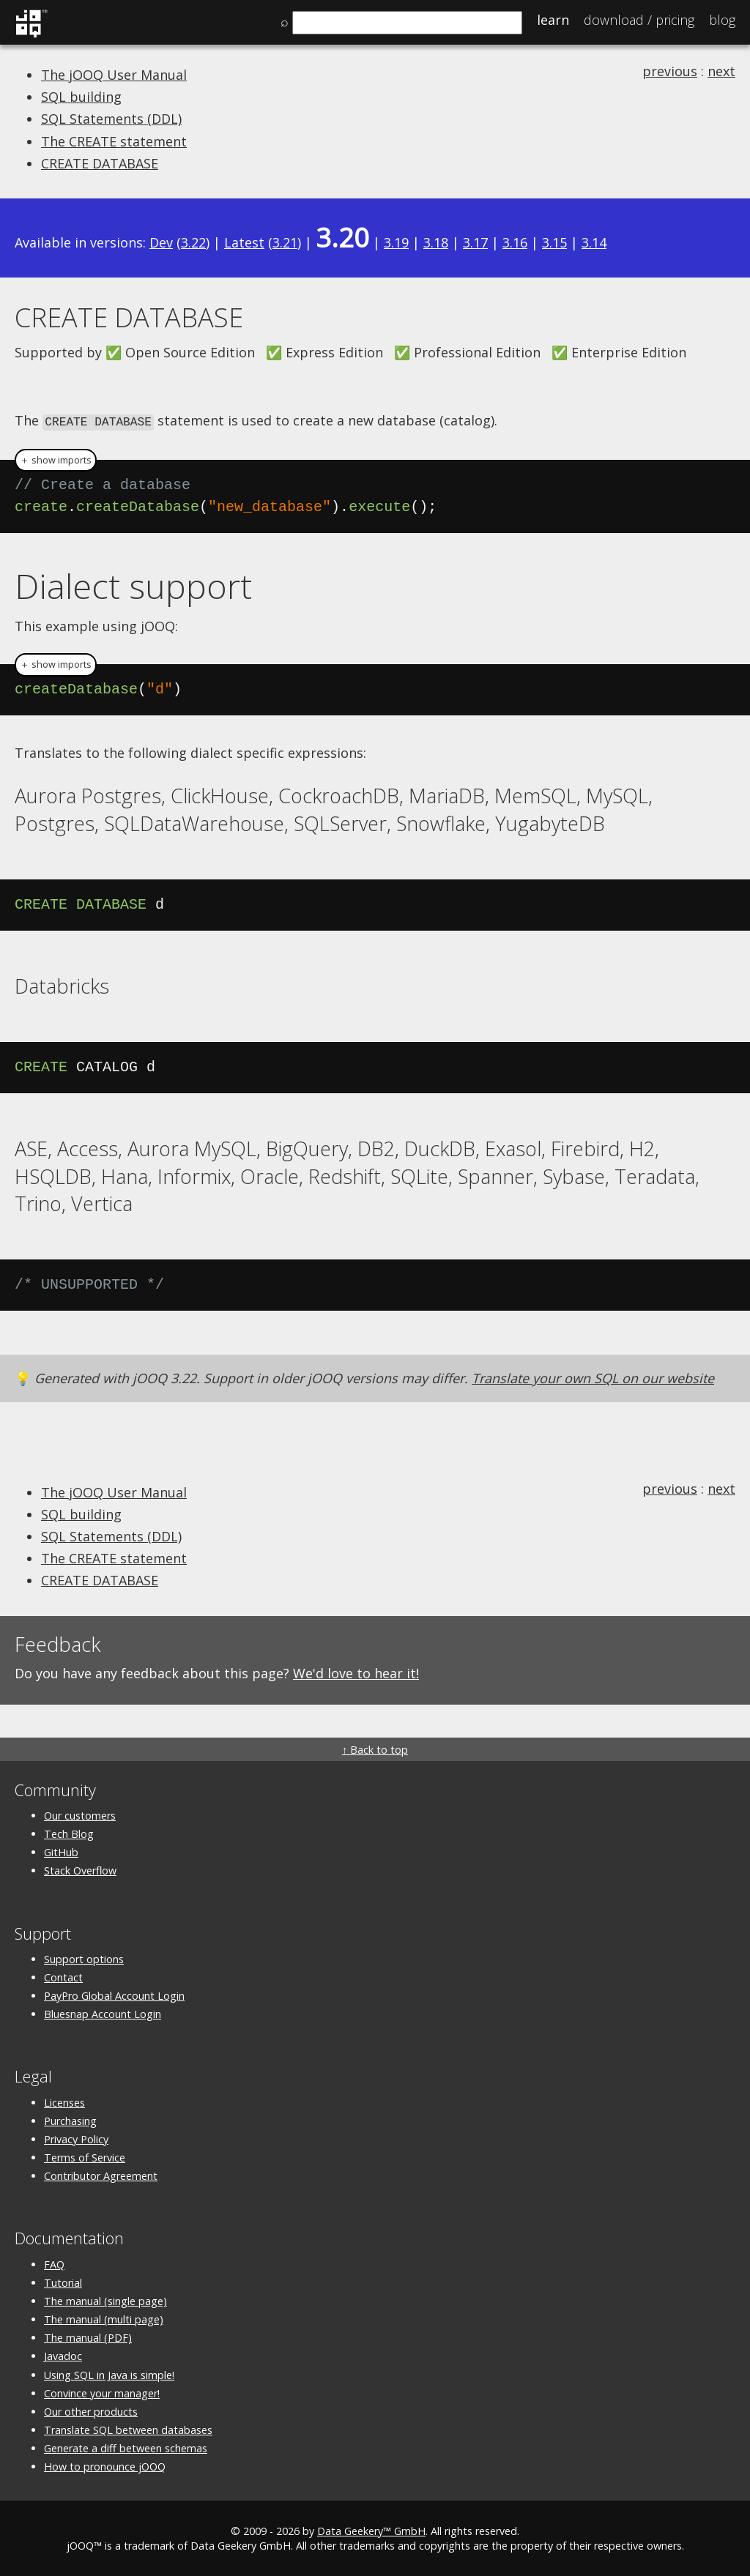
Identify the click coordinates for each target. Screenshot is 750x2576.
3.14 (594, 242)
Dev (161, 242)
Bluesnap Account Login (102, 2013)
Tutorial (63, 2281)
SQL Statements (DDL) (111, 118)
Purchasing (70, 2119)
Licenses (64, 2101)
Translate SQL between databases (128, 2429)
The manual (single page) (105, 2300)
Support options (84, 1958)
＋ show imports (56, 459)
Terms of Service (84, 2157)
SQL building (81, 96)
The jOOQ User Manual (114, 74)
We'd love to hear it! (356, 1672)
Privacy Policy (76, 2138)
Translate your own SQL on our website (593, 1377)
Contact (63, 1976)
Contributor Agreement (100, 2175)
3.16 (514, 242)
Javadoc (63, 2355)
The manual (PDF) (88, 2337)
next (721, 71)
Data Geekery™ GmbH (371, 2529)
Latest (244, 242)
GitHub (61, 1851)
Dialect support (133, 584)
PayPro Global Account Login (114, 1995)
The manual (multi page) (103, 2319)
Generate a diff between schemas (125, 2447)
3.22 (193, 242)
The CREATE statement (114, 141)
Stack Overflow (80, 1870)
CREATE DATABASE (99, 163)
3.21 (284, 242)
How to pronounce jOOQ (105, 2466)
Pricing (639, 20)
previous (669, 71)
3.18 (435, 242)
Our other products (91, 2410)
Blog (722, 20)
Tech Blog (69, 1833)
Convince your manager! (102, 2392)
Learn (553, 20)
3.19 (396, 242)
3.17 (475, 242)
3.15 (554, 242)
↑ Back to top (375, 1748)
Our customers (80, 1814)
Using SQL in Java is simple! (109, 2373)
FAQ (54, 2263)
